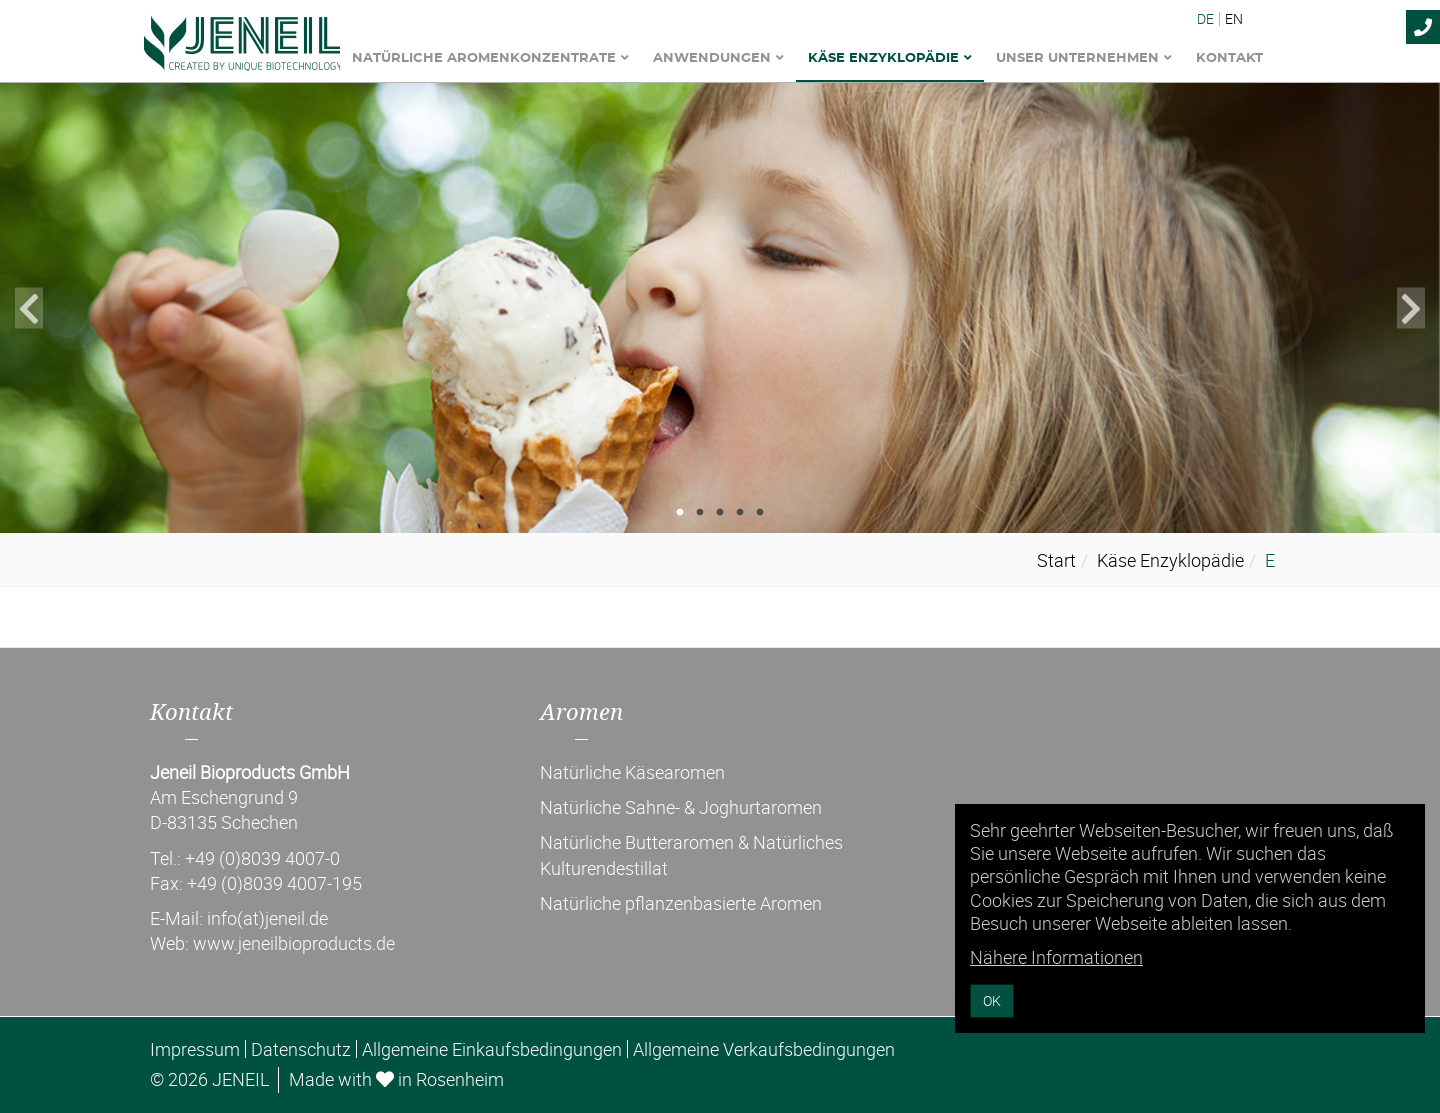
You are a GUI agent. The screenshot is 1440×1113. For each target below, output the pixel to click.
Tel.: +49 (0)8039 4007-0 (245, 858)
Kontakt (1229, 58)
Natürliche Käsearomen (632, 772)
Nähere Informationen (1056, 957)
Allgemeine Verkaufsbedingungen (764, 1049)
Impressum (195, 1049)
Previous (29, 308)
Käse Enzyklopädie (890, 58)
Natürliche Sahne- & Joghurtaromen (681, 807)
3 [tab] (720, 513)
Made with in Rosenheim (396, 1079)
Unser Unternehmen (1084, 58)
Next (1411, 308)
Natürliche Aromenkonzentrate (490, 58)
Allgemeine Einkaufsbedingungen (492, 1049)
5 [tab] (760, 513)
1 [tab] (680, 513)
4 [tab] (740, 513)
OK (992, 1000)
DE (1205, 19)
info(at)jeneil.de (267, 918)
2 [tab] (700, 513)
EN (1234, 19)
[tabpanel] (720, 308)
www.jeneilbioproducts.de (294, 943)
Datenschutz (301, 1049)
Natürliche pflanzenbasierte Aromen (681, 903)
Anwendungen (718, 58)
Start (1056, 560)
